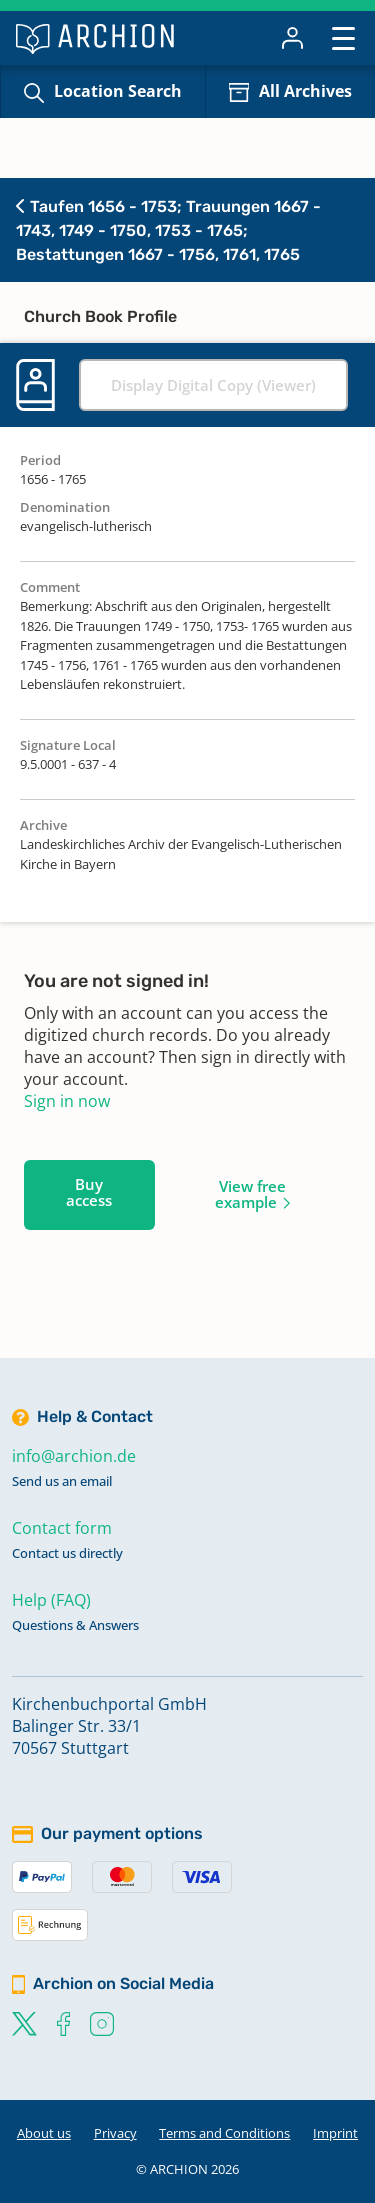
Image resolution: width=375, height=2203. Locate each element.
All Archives (305, 91)
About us (44, 2133)
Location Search (118, 91)
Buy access (89, 1192)
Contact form (62, 1528)
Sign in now (67, 1101)
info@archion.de (74, 1456)
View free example (250, 1194)
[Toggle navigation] (343, 37)
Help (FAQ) (51, 1600)
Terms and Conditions (224, 2133)
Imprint (335, 2133)
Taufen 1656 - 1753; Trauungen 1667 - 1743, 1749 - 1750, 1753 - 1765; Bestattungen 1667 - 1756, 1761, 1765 (168, 230)
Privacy (115, 2133)
